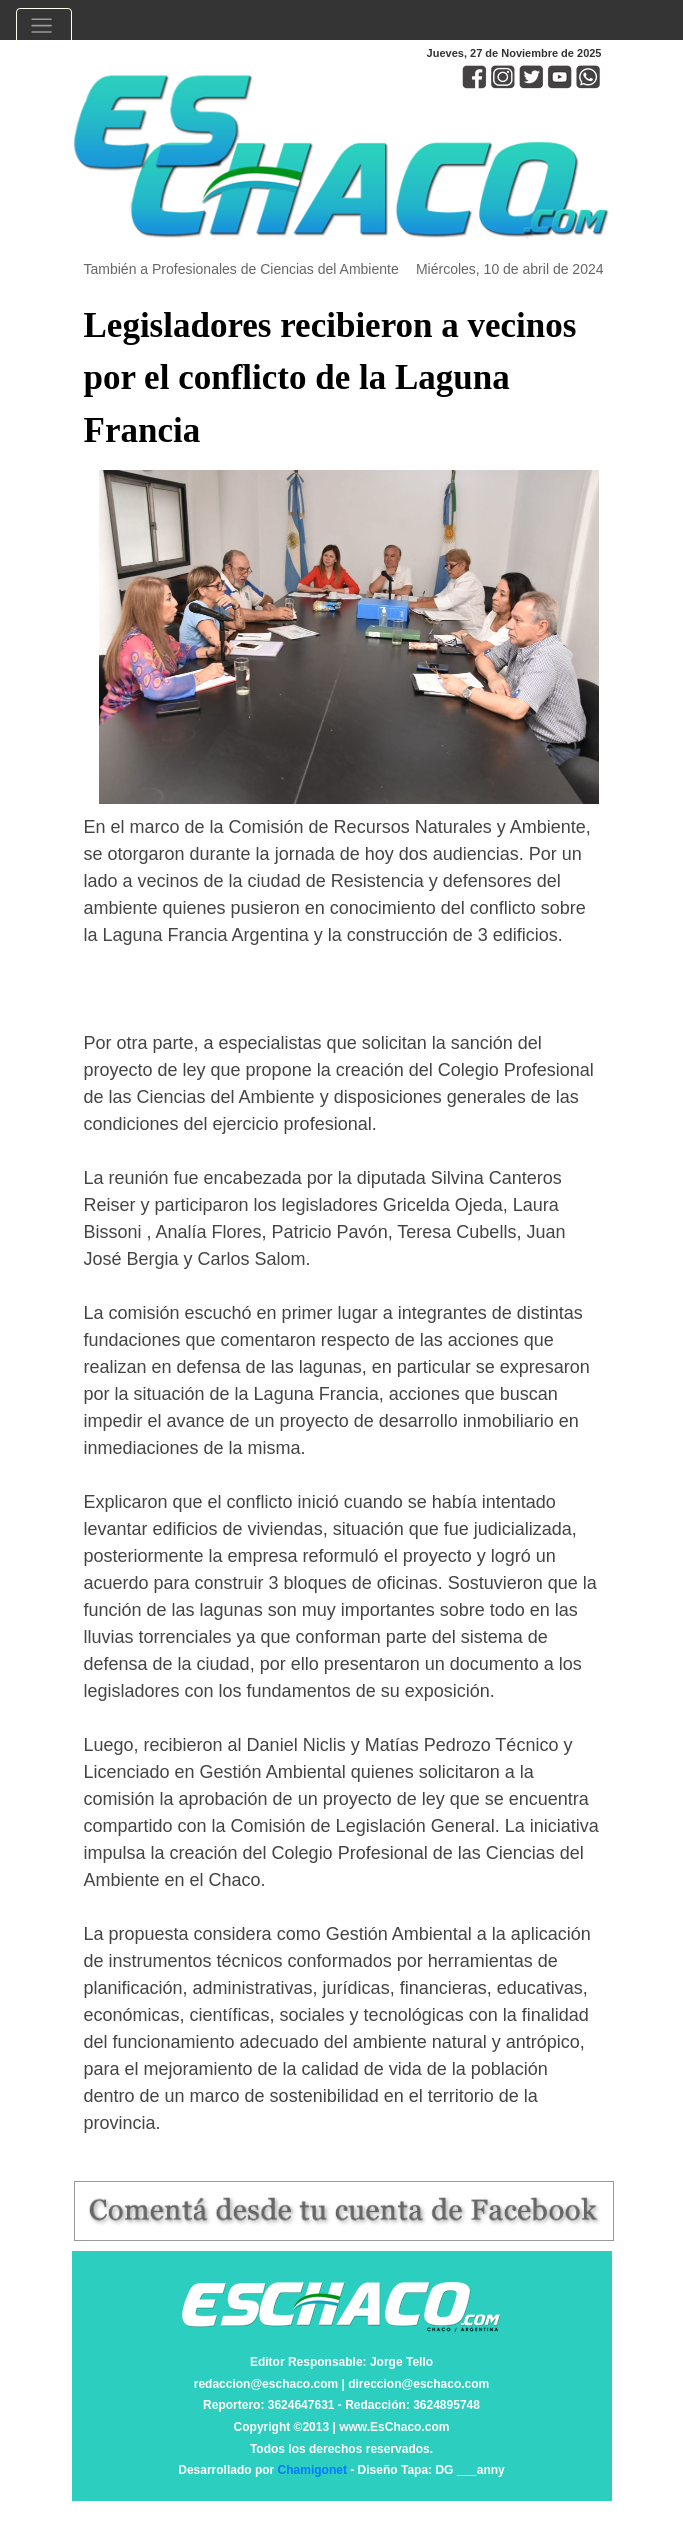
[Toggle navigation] (44, 28)
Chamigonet (312, 2470)
